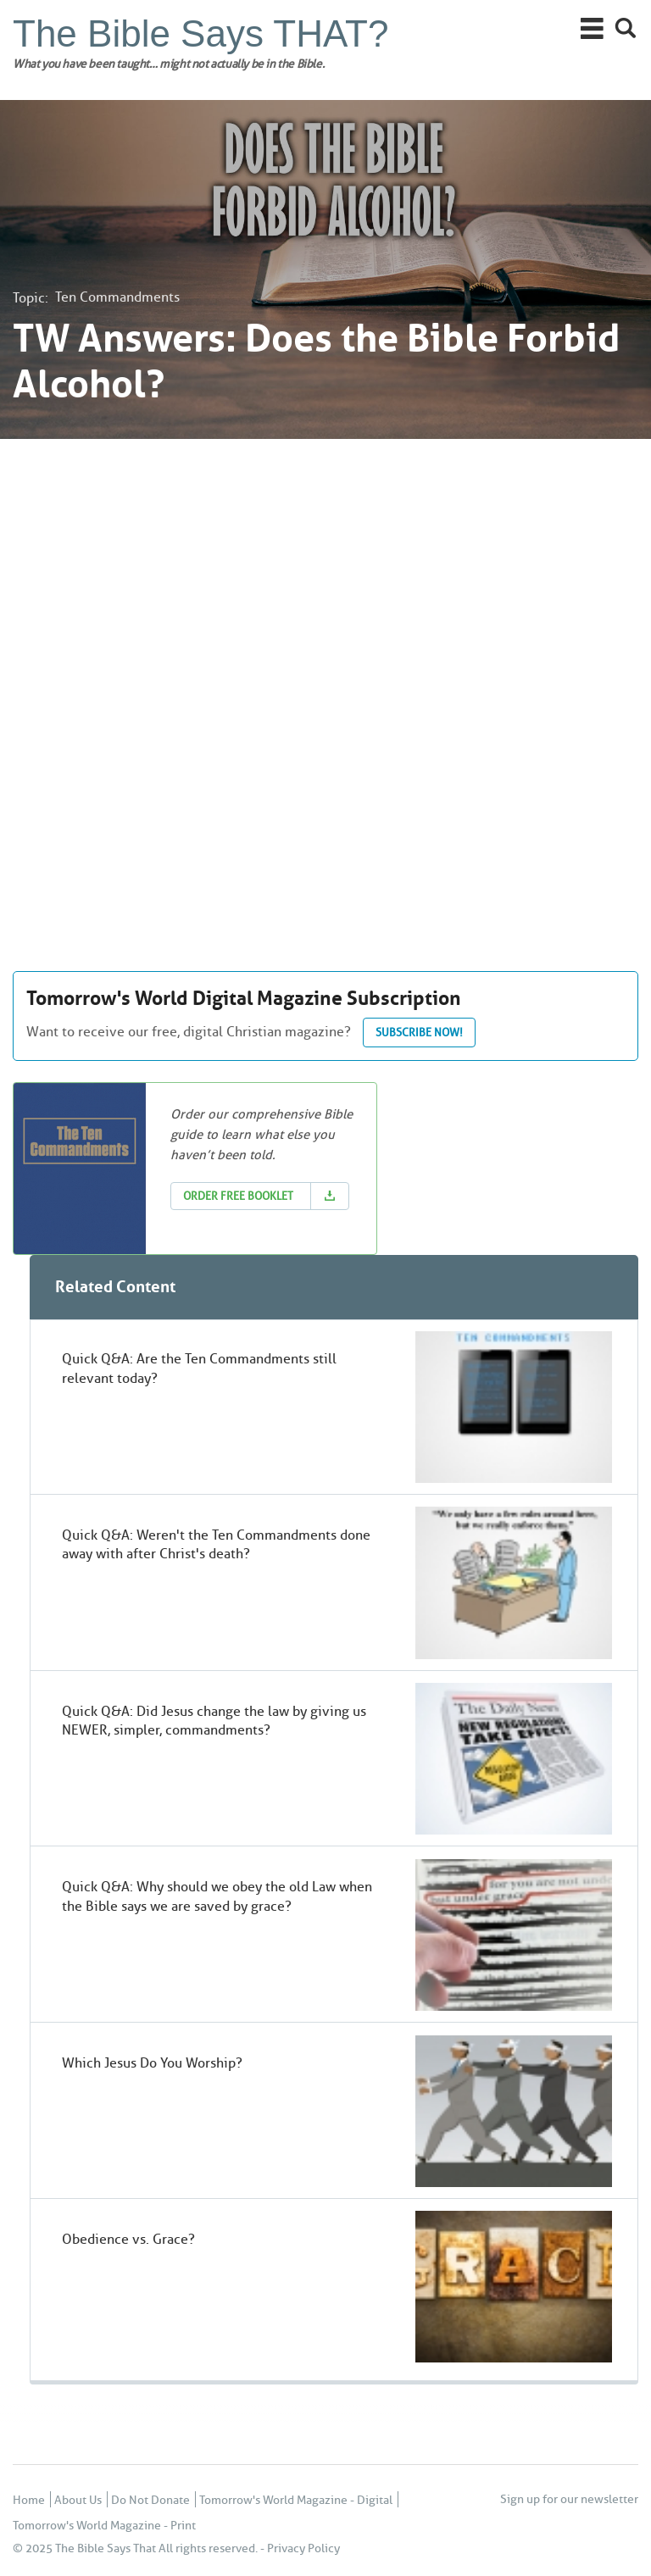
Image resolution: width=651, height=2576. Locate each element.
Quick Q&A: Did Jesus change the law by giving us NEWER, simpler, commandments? (214, 1720)
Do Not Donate (150, 2500)
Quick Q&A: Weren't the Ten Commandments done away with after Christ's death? (216, 1544)
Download (329, 1196)
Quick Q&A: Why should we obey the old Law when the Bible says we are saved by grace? (217, 1896)
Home (29, 2500)
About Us (78, 2500)
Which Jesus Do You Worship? (152, 2063)
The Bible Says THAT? (200, 33)
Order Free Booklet (238, 1195)
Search (626, 28)
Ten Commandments (117, 297)
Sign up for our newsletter (569, 2499)
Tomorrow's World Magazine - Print (104, 2525)
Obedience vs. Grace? (128, 2239)
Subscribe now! (419, 1032)
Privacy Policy (303, 2548)
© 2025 (33, 2548)
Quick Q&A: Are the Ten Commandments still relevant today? (199, 1368)
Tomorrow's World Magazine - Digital (295, 2500)
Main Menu (592, 28)
